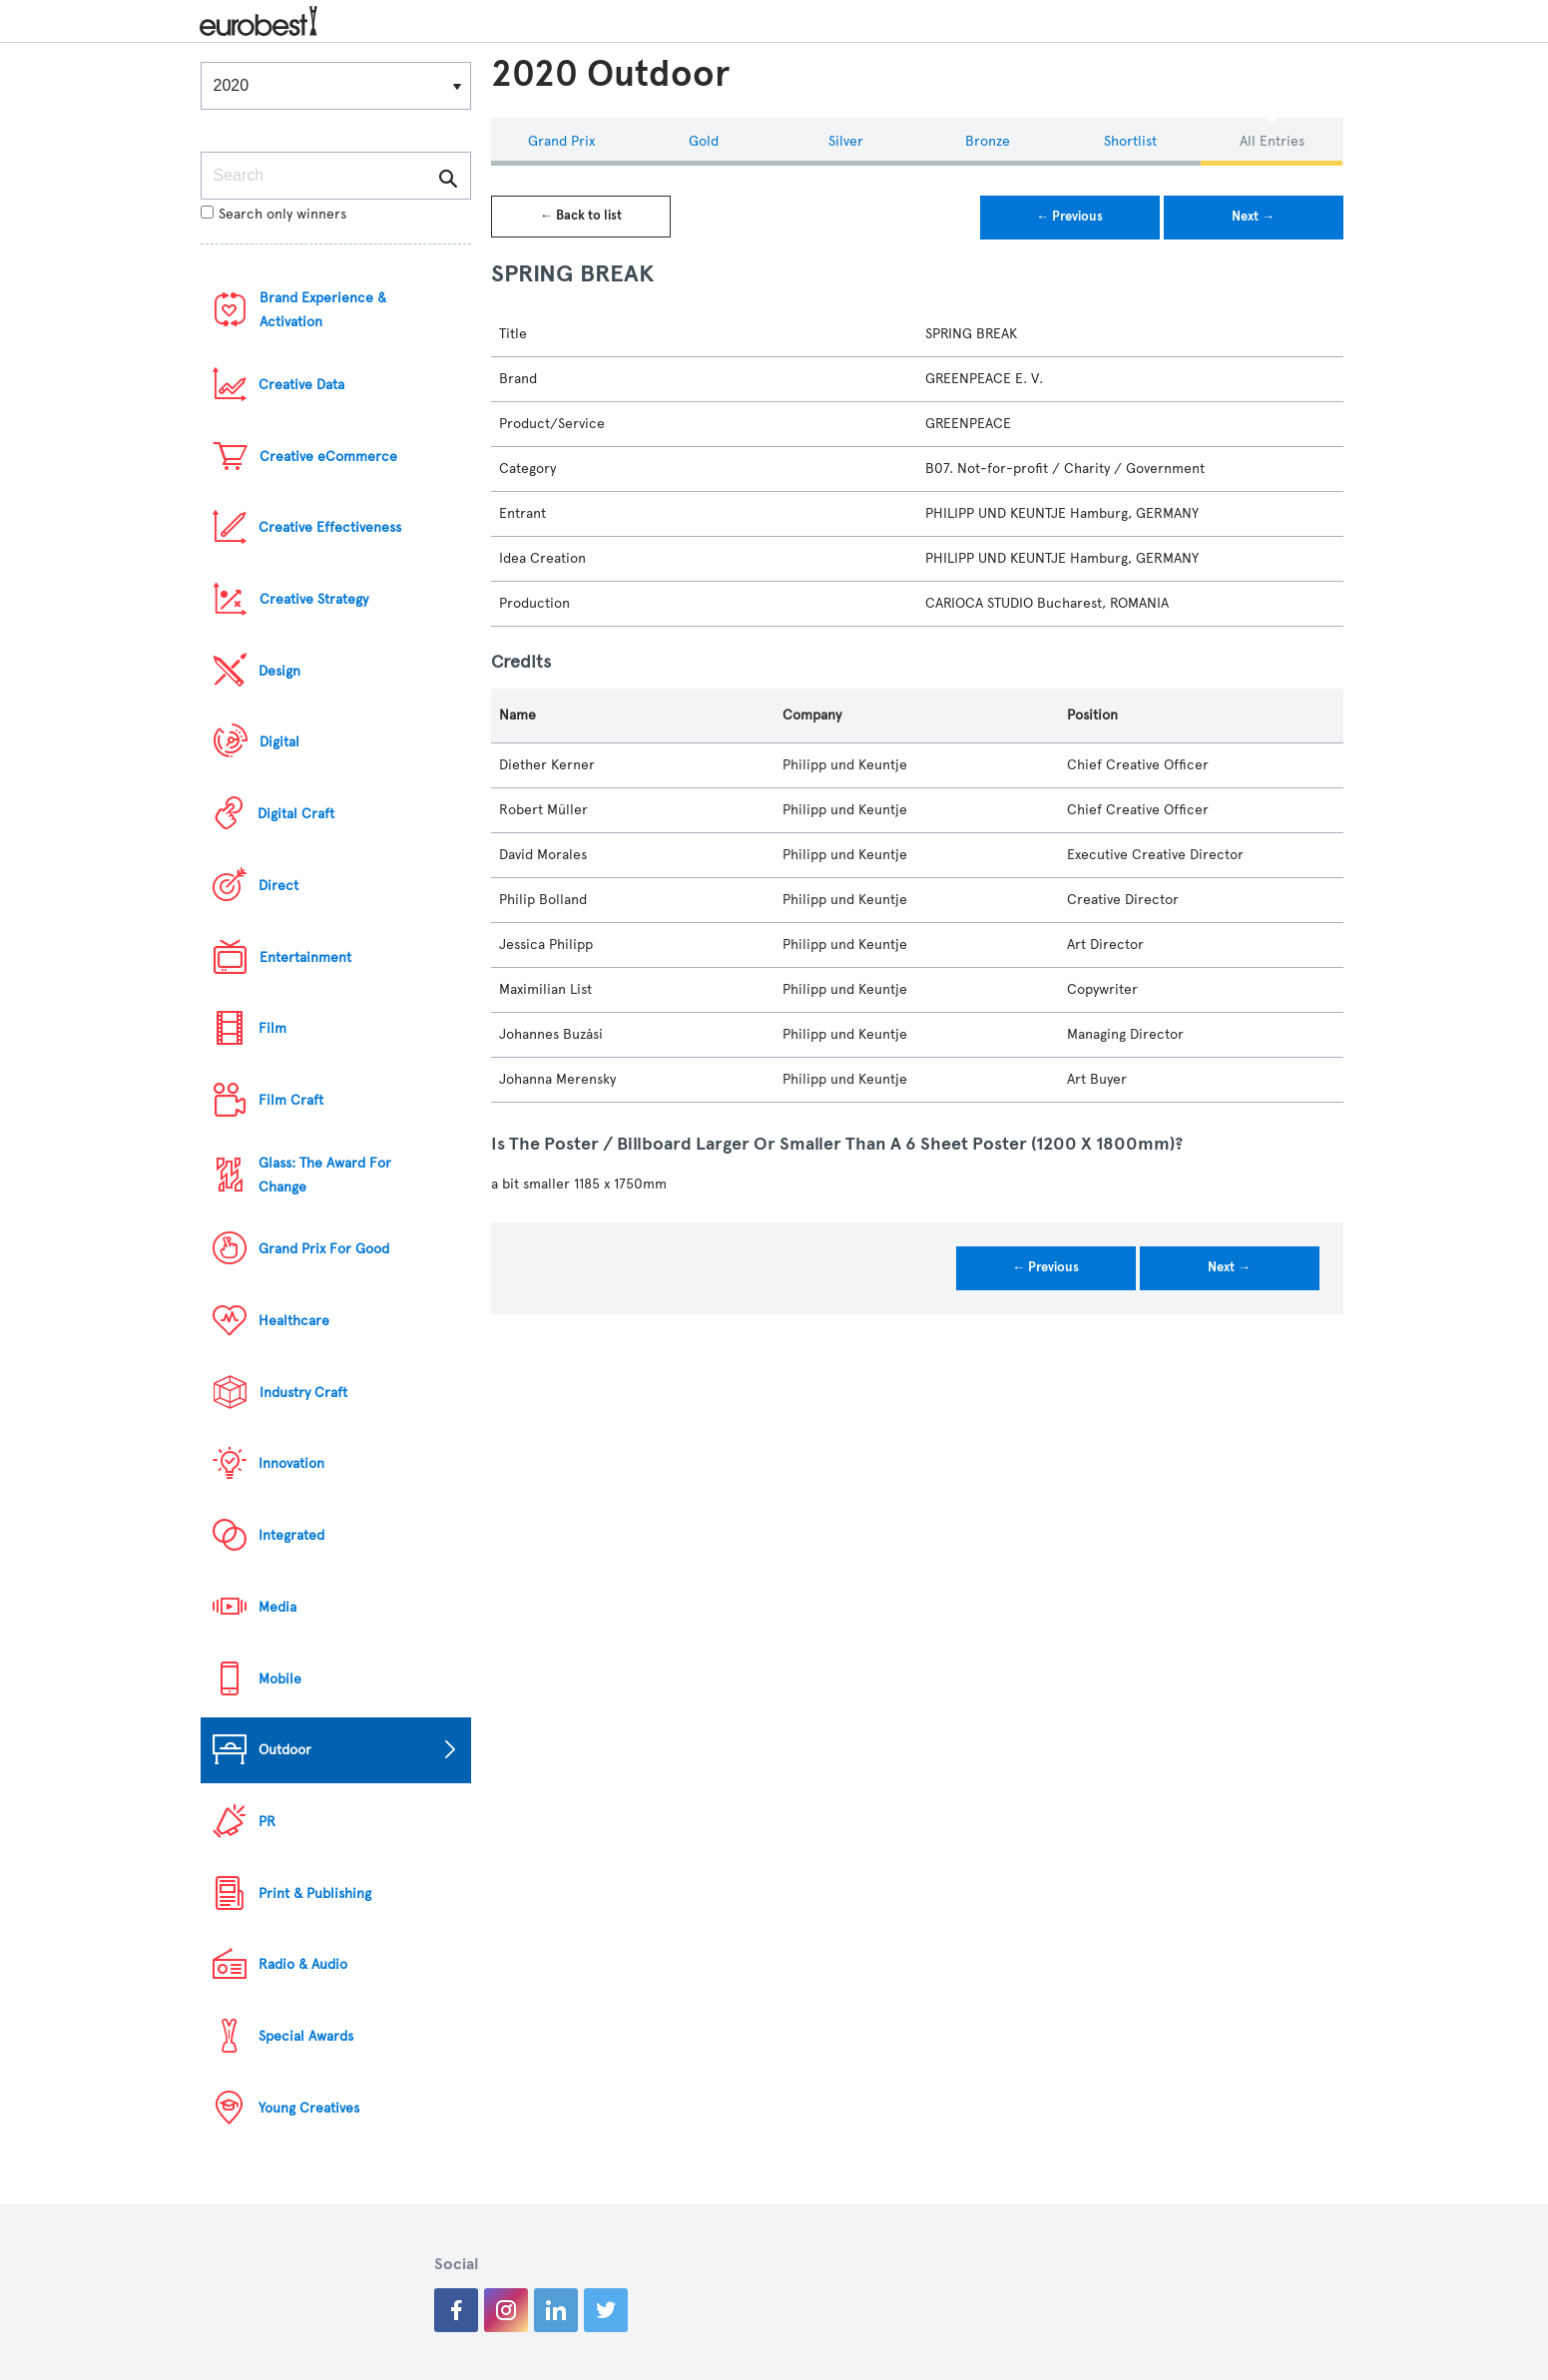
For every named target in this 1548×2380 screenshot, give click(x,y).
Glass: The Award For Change (324, 1175)
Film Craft (290, 1100)
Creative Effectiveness (329, 527)
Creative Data (301, 384)
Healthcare (293, 1320)
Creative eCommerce (328, 456)
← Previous (1069, 217)
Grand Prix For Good (323, 1248)
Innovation (291, 1463)
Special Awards (305, 2036)
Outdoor (284, 1749)
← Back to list (581, 216)
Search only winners (273, 214)
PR (266, 1821)
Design (279, 671)
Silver (845, 141)
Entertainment (305, 957)
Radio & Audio (302, 1964)
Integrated (291, 1535)
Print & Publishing (314, 1893)
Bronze (987, 141)
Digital (279, 741)
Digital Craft (296, 813)
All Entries (1272, 141)
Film (272, 1028)
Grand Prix (561, 141)
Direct (278, 885)
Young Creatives (308, 2108)
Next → (1253, 217)
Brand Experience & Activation (322, 309)
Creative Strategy (313, 599)
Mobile (279, 1678)
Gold (704, 141)
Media (277, 1607)
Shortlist (1130, 141)
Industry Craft (303, 1392)
